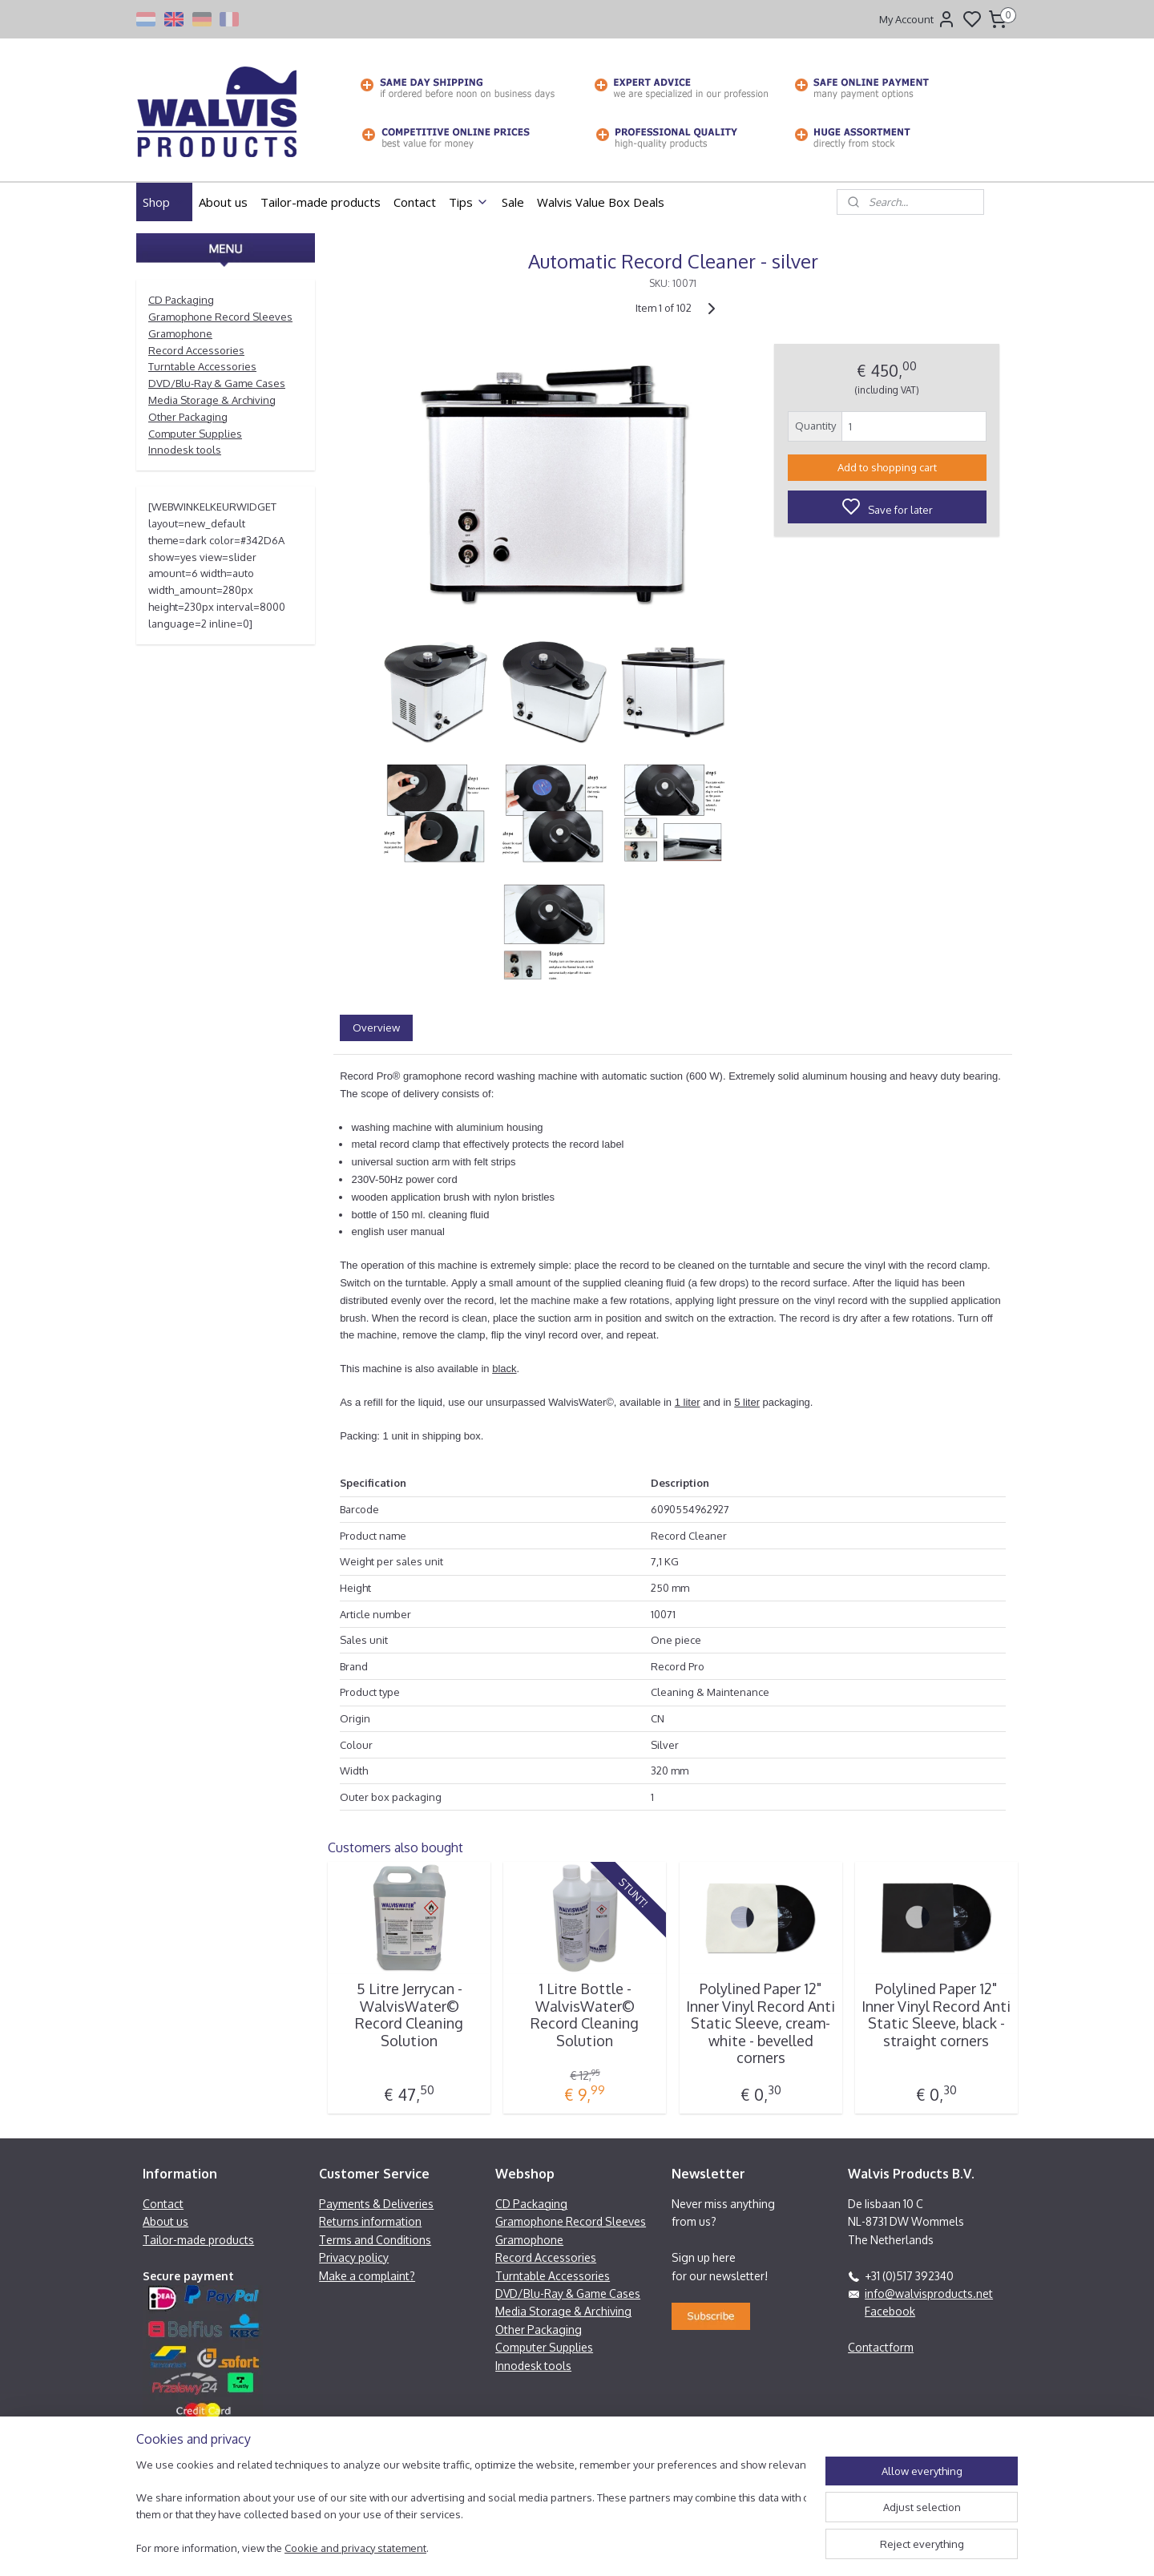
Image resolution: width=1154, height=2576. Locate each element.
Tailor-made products (320, 202)
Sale (513, 202)
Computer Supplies (195, 433)
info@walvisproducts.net (929, 2293)
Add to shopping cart (887, 467)
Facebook (890, 2311)
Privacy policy (354, 2257)
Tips (469, 202)
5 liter (747, 1402)
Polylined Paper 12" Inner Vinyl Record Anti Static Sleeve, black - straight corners (936, 2014)
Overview (376, 1027)
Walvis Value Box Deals (600, 202)
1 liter (687, 1402)
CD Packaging (181, 299)
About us (223, 202)
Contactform (881, 2347)
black (504, 1369)
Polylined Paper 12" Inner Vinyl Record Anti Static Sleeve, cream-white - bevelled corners (760, 2023)
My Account (917, 19)
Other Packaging (188, 416)
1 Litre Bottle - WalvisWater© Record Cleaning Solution (585, 2014)
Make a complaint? (367, 2276)
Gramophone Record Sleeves (220, 316)
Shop (164, 202)
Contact (414, 202)
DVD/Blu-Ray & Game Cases (216, 383)
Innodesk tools (184, 449)
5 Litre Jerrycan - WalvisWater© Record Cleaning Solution (409, 2014)
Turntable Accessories (202, 366)
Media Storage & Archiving (212, 400)
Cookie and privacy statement (355, 2548)
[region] (471, 2508)
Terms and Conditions (375, 2240)
